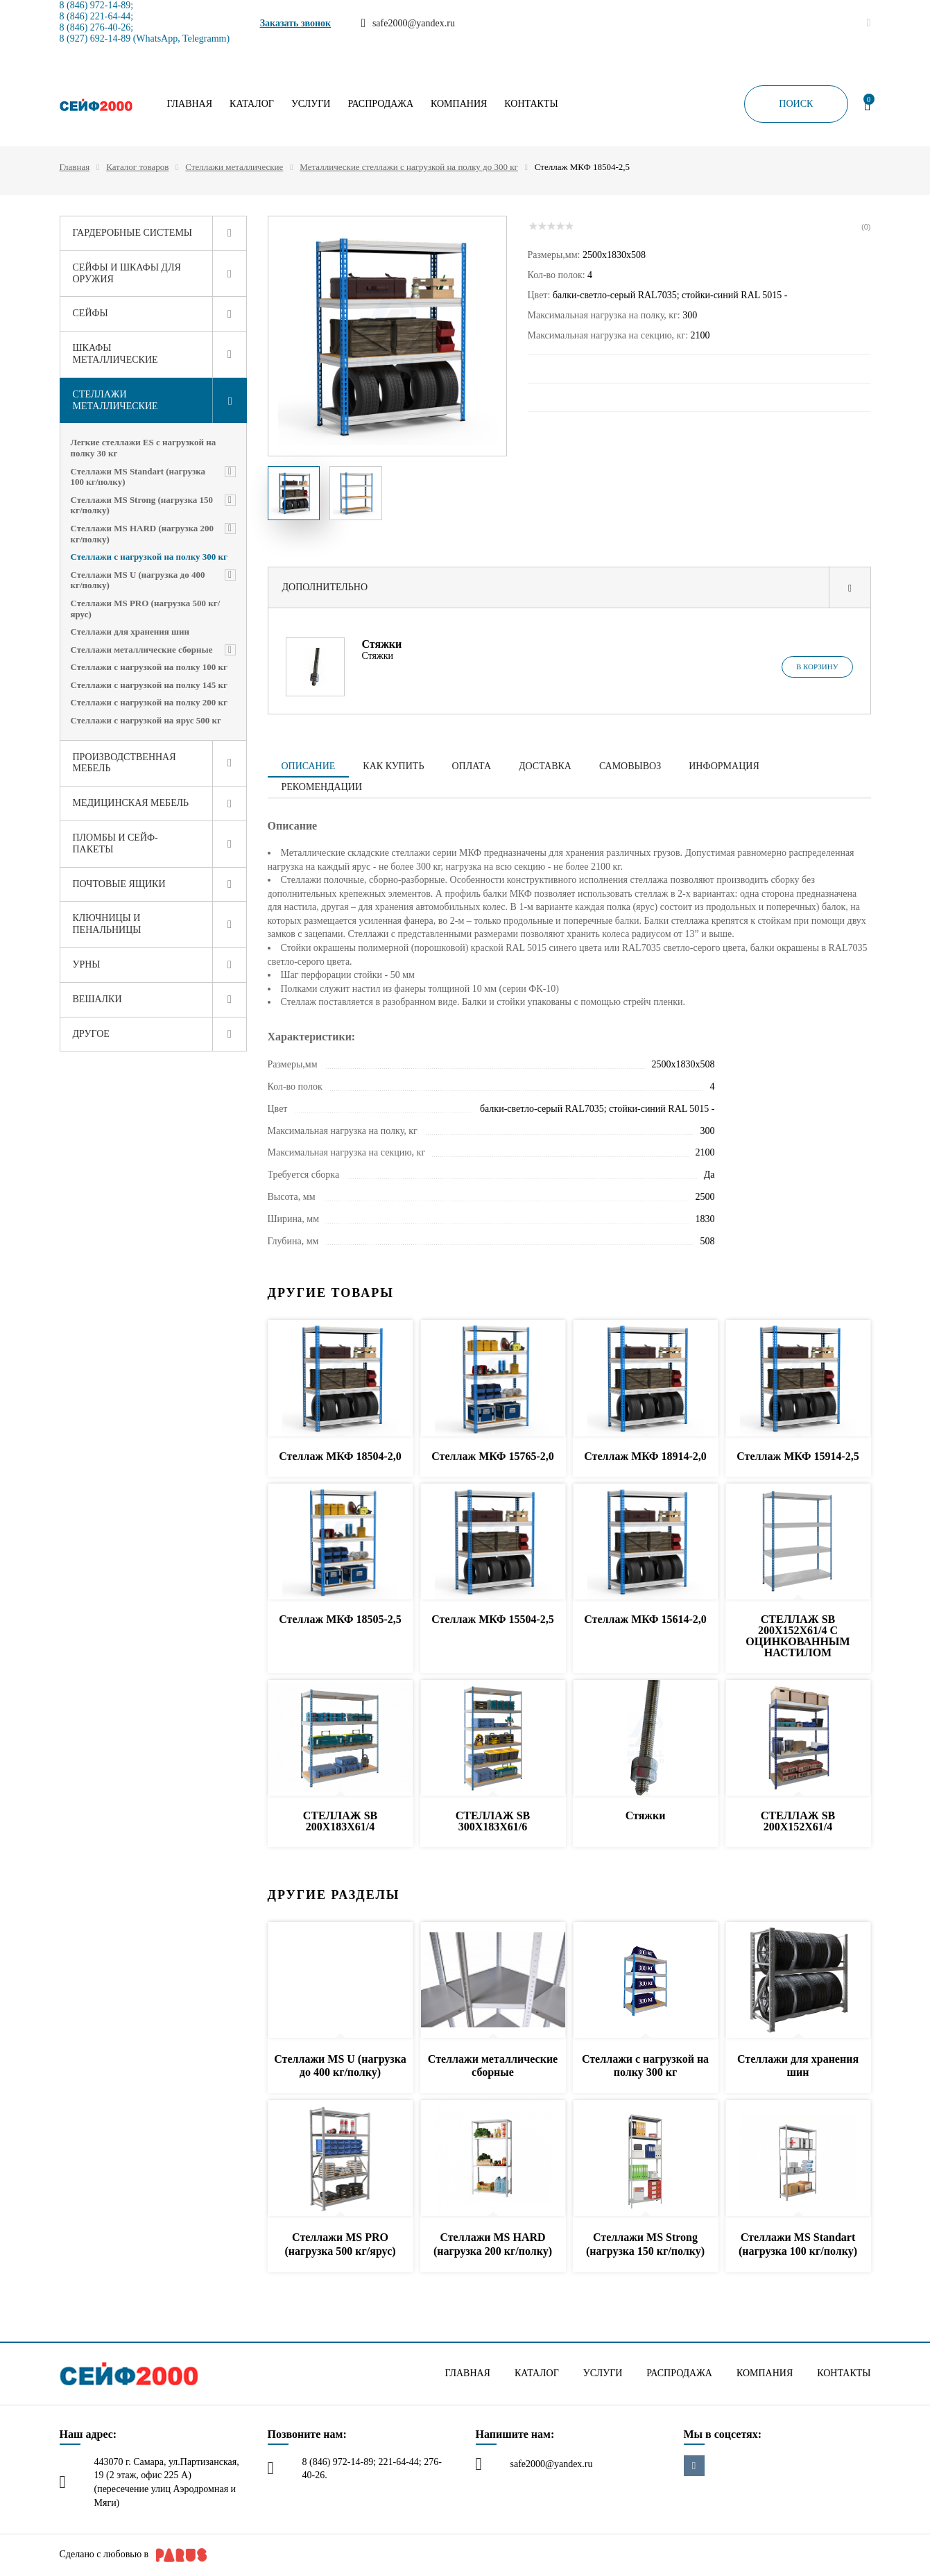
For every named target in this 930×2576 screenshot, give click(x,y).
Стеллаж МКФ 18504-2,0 (340, 1456)
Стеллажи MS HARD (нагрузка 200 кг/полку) (142, 533)
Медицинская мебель (131, 803)
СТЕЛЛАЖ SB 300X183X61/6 (493, 1821)
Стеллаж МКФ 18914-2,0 (645, 1456)
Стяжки (382, 644)
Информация (724, 766)
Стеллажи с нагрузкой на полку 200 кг (149, 702)
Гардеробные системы (133, 232)
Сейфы (90, 313)
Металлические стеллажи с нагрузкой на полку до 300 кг (408, 166)
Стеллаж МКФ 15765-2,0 (492, 1456)
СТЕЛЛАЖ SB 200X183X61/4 (340, 1821)
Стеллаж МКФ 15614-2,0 (645, 1619)
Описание (309, 766)
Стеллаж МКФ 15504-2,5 (492, 1619)
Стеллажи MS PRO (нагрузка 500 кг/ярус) (146, 608)
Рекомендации (322, 787)
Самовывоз (630, 766)
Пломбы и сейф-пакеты (115, 843)
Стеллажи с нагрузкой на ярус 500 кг (146, 720)
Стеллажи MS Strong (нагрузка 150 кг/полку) (142, 505)
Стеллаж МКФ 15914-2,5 (798, 1456)
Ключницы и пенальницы (107, 924)
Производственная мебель (124, 763)
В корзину (817, 666)
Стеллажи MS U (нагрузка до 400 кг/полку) (138, 580)
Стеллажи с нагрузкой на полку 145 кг (149, 685)
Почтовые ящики (119, 884)
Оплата (471, 766)
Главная (190, 104)
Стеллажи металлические (234, 166)
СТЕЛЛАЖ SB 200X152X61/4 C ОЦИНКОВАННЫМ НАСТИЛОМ (798, 1635)
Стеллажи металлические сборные (142, 649)
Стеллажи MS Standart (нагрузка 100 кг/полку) (138, 477)
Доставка (545, 766)
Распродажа (380, 104)
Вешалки (97, 999)
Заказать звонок (295, 23)
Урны (87, 964)
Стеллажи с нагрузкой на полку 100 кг (149, 667)
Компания (459, 104)
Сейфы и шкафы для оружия (127, 273)
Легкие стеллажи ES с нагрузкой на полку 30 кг (143, 447)
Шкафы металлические (115, 354)
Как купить (393, 766)
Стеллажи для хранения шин (130, 631)
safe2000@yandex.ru (551, 2464)
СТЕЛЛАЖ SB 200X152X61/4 (798, 1821)
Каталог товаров (137, 166)
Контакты (531, 104)
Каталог (252, 104)
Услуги (311, 104)
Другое (91, 1034)
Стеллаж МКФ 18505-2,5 (340, 1619)
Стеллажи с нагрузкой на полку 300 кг (149, 556)
